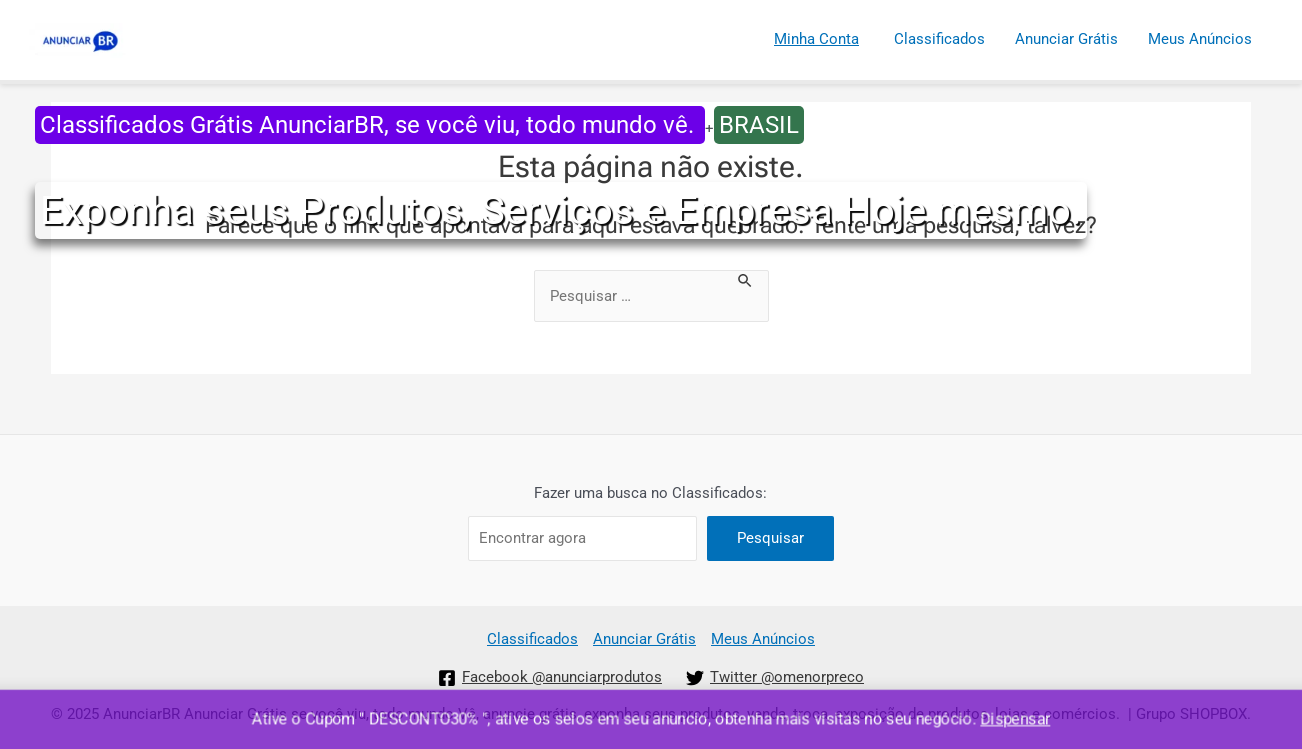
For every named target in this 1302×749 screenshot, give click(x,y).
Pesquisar (770, 538)
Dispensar (1017, 719)
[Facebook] (550, 678)
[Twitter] (775, 678)
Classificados (939, 39)
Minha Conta (816, 39)
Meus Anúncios (1200, 39)
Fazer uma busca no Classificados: (650, 493)
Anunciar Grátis (1066, 39)
